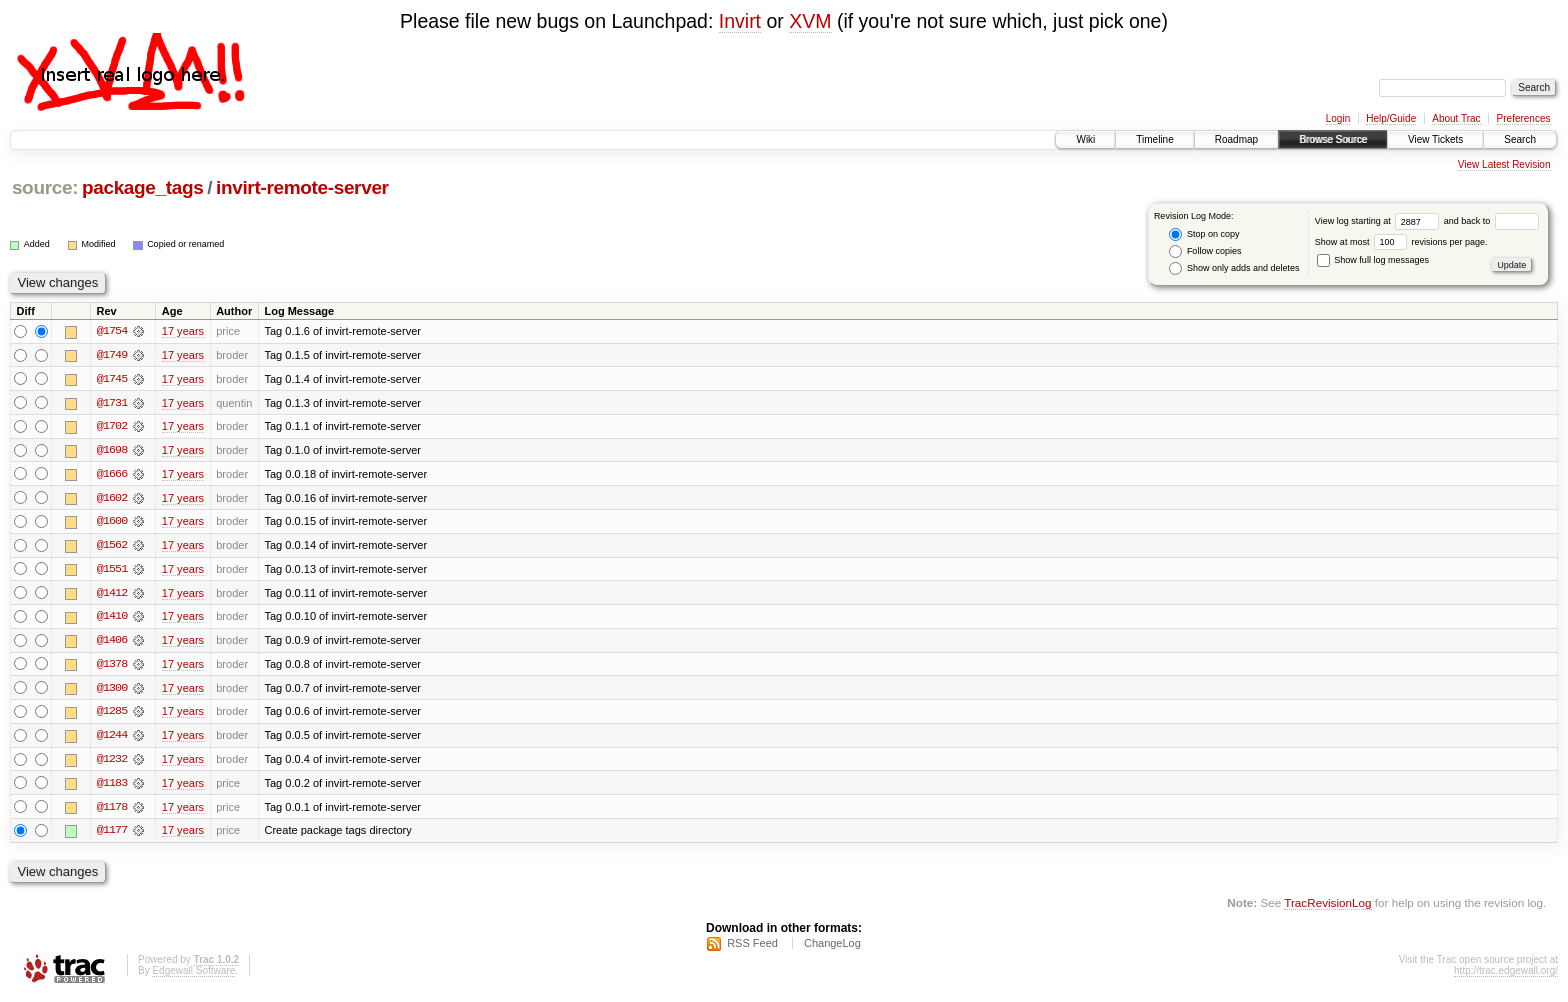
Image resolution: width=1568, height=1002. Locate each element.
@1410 (112, 619)
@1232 (112, 763)
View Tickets (1435, 139)
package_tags (143, 187)
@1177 (112, 835)
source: (45, 187)
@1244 (112, 739)
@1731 (112, 403)
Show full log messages (1373, 260)
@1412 (112, 595)
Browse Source (1333, 139)
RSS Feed (752, 948)
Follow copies (1205, 251)
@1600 (112, 523)
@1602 (112, 499)
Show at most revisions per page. (1401, 242)
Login (1338, 118)
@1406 (112, 643)
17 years (183, 331)
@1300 (112, 691)
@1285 (112, 715)
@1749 (112, 355)
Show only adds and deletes (1234, 268)
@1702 (112, 427)
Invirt (740, 21)
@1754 (112, 331)
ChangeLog (832, 948)
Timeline (1154, 139)
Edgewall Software (193, 975)
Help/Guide (1391, 118)
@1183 (112, 787)
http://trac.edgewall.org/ (1506, 975)
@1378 (112, 667)
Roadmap (1236, 139)
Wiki (1085, 139)
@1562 (112, 547)
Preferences (1524, 118)
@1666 (112, 475)
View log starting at (1379, 221)
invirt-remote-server (302, 187)
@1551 (112, 571)
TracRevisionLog (1327, 907)
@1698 (112, 451)
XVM (810, 21)
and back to (1491, 221)
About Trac (1456, 118)
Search (1520, 139)
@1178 (112, 811)
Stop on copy (1204, 234)
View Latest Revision (1504, 164)
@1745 (112, 379)
